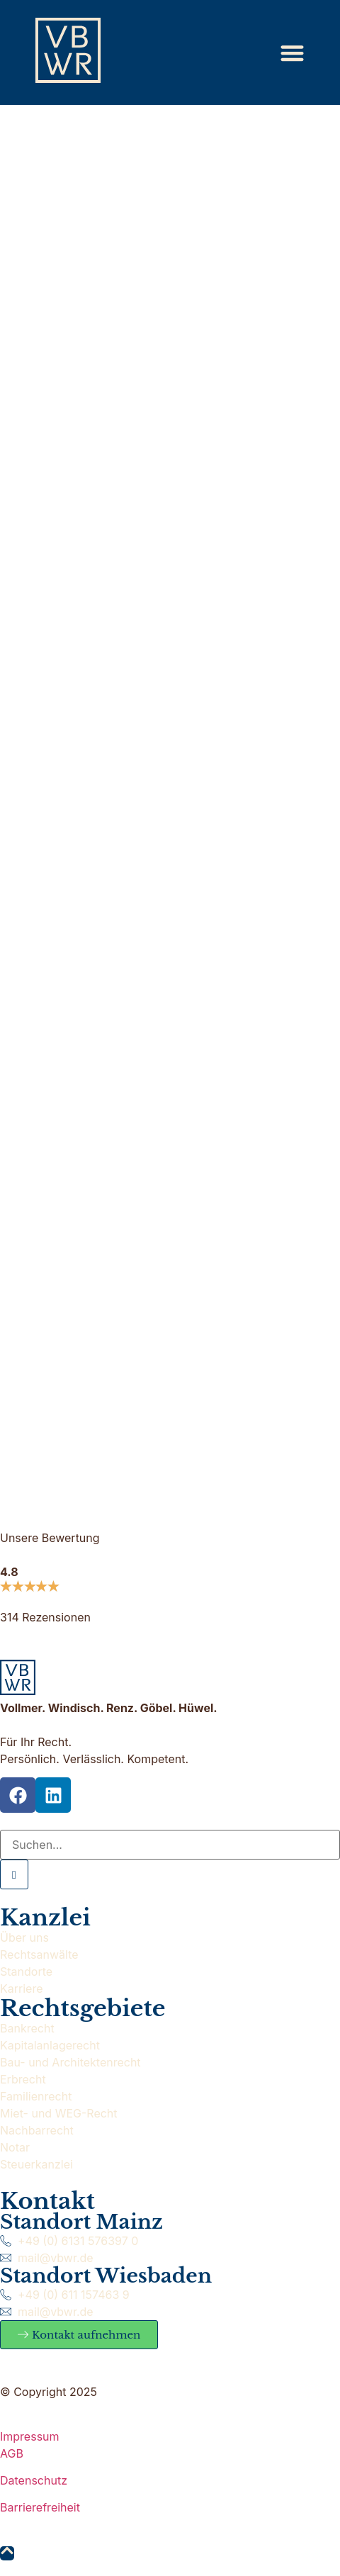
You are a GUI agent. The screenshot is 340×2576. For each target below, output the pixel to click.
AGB (11, 2453)
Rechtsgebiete (82, 2008)
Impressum (30, 2436)
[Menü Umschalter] (292, 52)
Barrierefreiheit (40, 2507)
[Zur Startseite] (68, 50)
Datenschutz (33, 2480)
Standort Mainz (81, 2222)
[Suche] (170, 1845)
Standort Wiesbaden (106, 2275)
